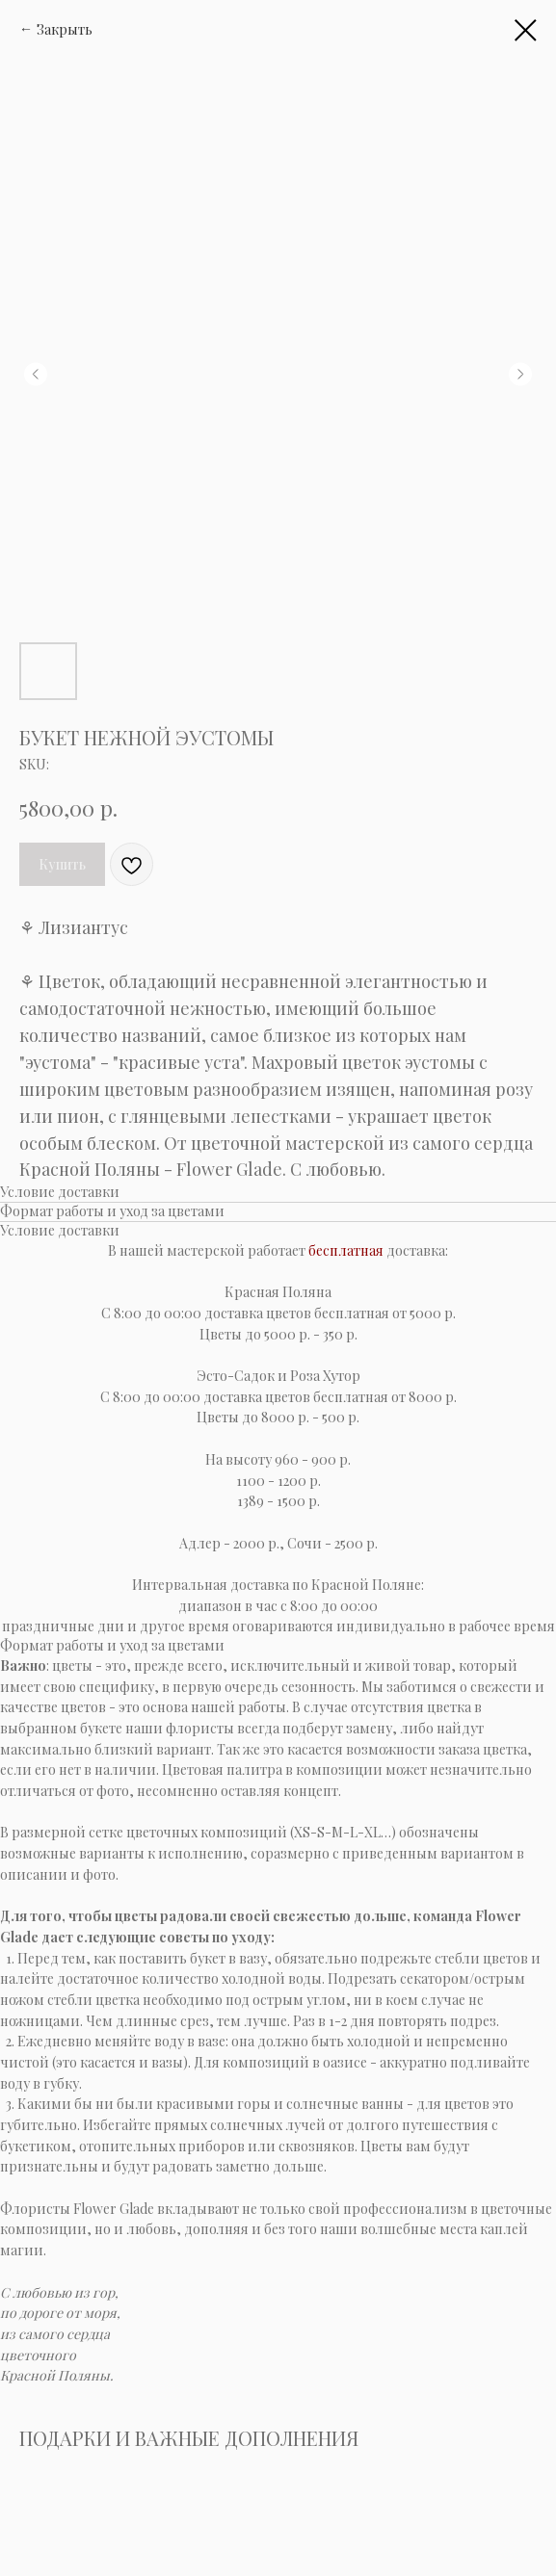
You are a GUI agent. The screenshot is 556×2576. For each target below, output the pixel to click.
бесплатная (346, 1250)
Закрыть (65, 29)
